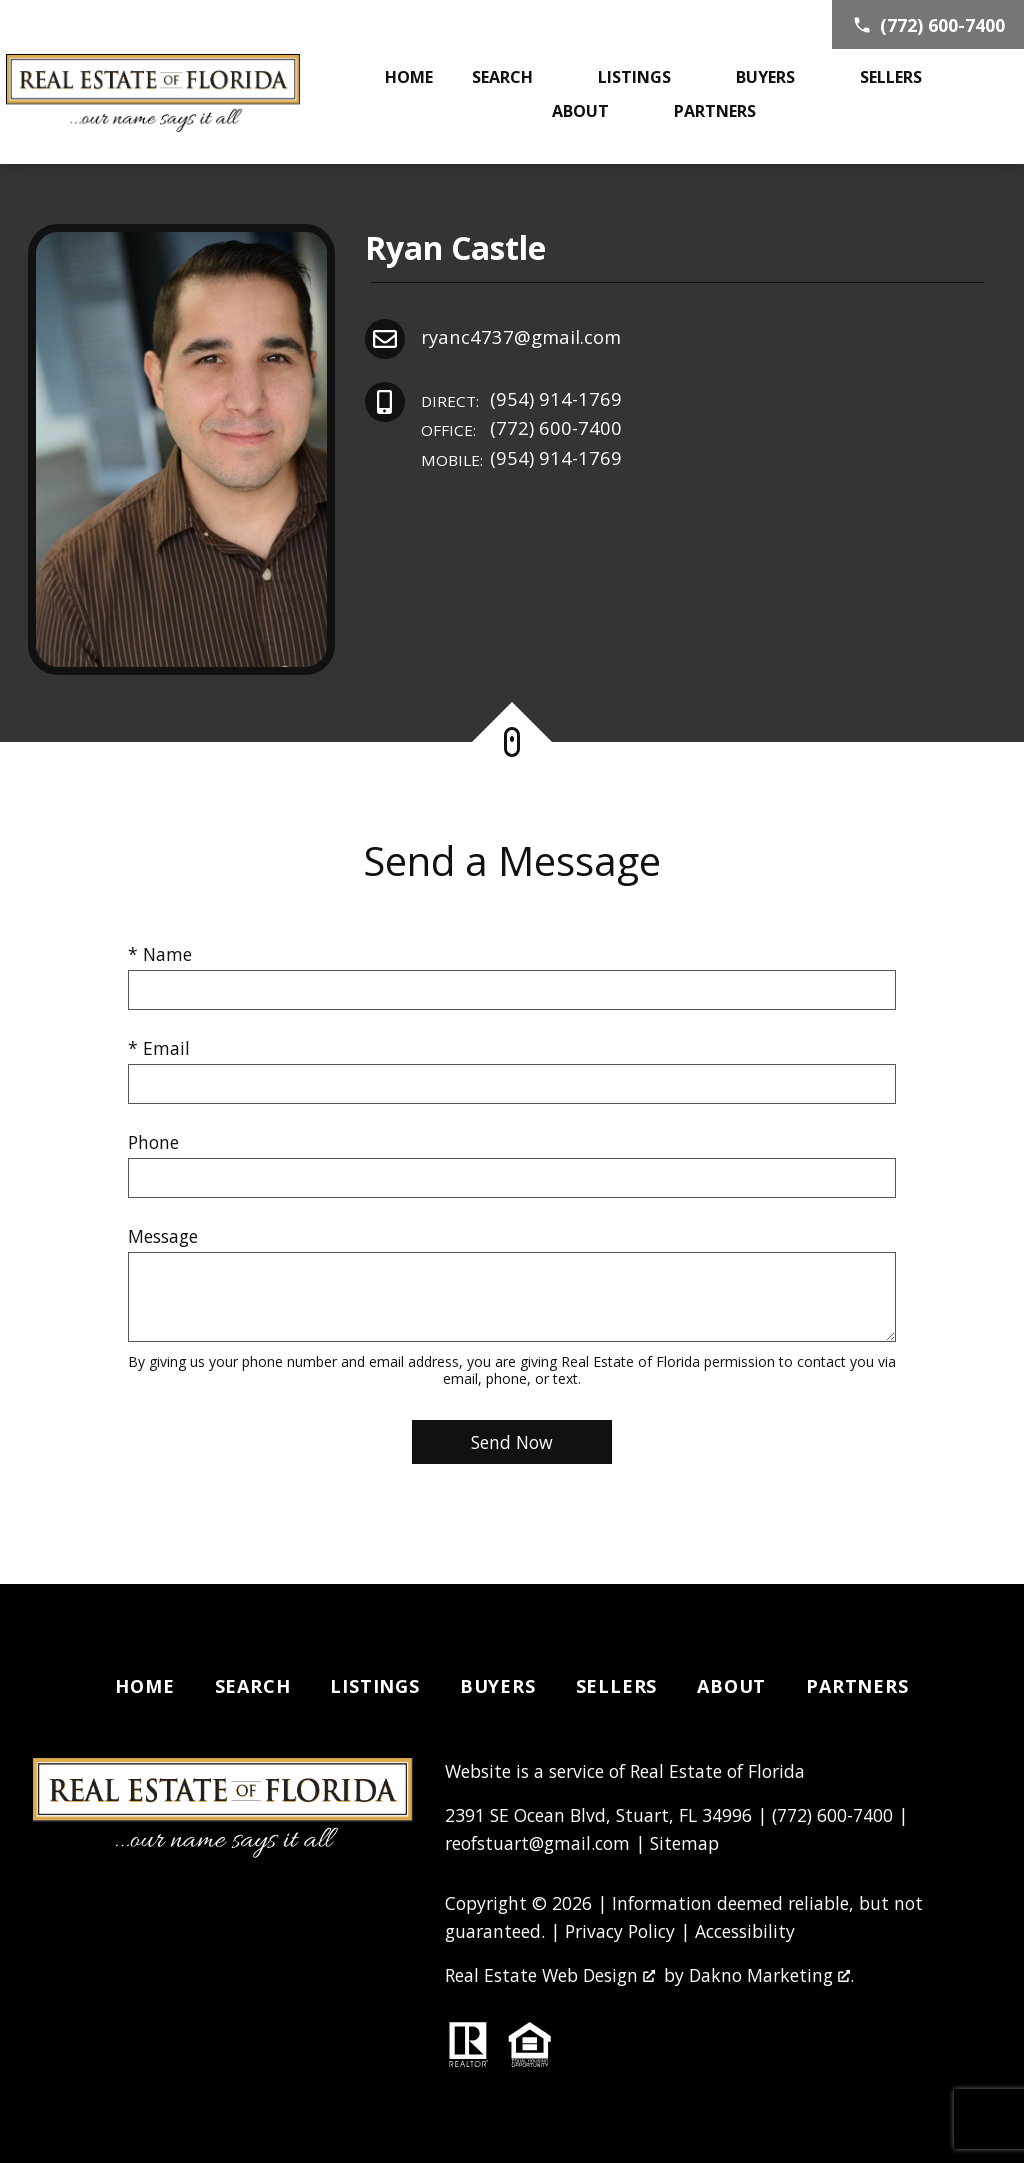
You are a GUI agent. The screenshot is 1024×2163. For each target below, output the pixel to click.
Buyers (498, 1686)
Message (163, 1236)
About (731, 1686)
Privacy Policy (620, 1931)
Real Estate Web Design (550, 1975)
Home (409, 77)
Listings (374, 1686)
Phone (153, 1142)
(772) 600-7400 (521, 428)
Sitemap (684, 1843)
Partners (857, 1686)
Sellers (617, 1686)
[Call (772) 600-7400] (928, 24)
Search (253, 1686)
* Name (160, 954)
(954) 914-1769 (521, 399)
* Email (159, 1048)
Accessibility (745, 1931)
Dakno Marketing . (771, 1975)
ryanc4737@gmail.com (521, 336)
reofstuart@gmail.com (537, 1843)
